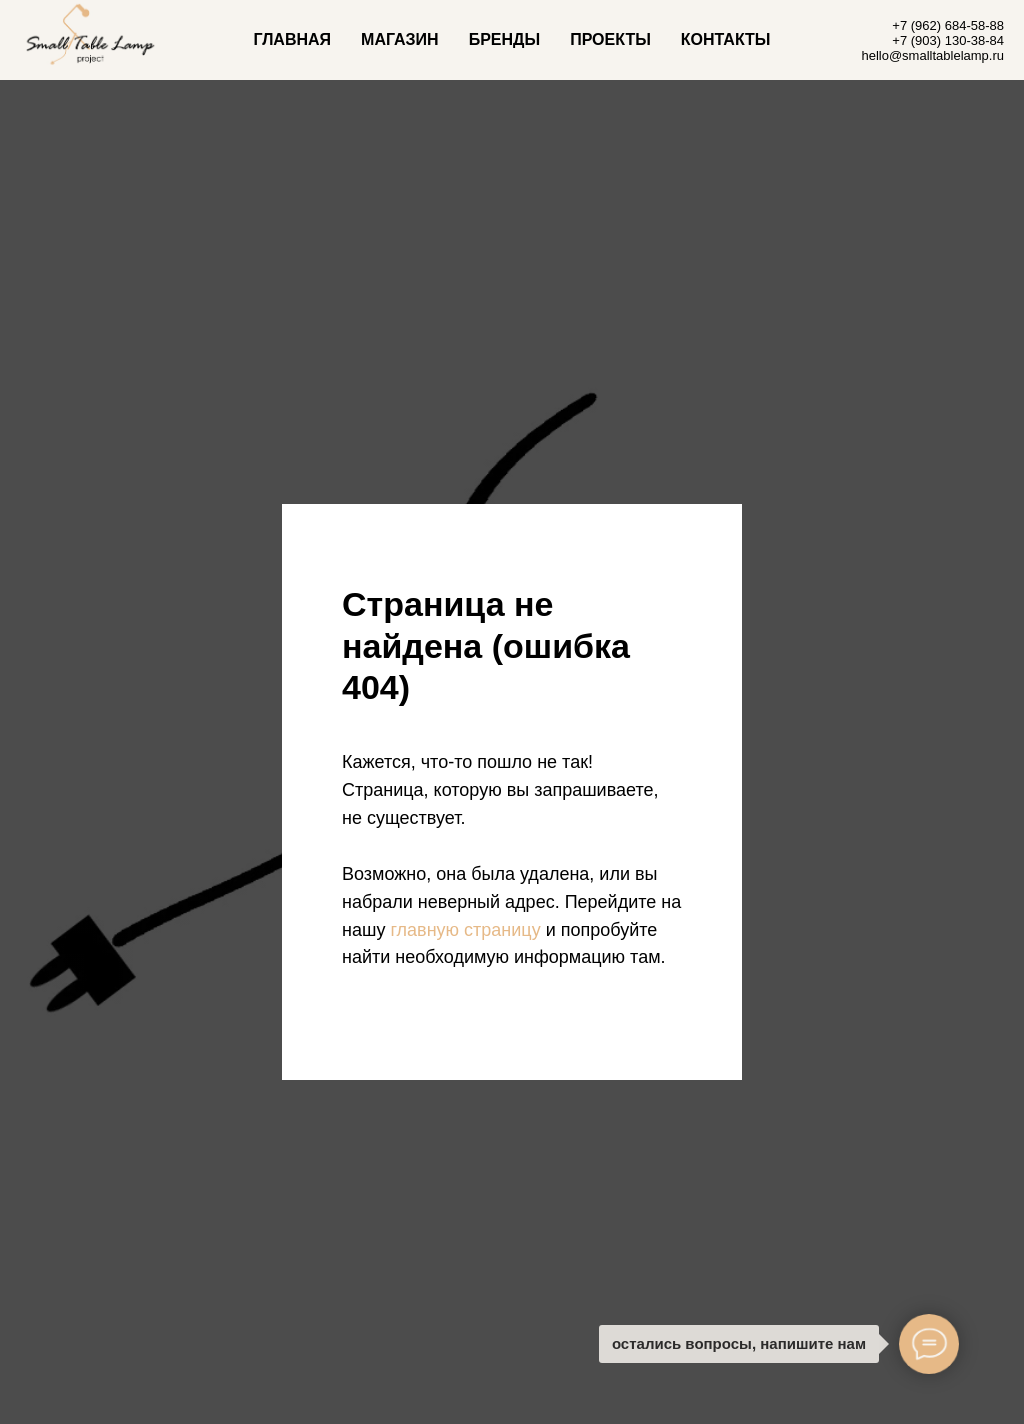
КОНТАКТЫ (726, 39)
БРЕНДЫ (504, 39)
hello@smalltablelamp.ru (932, 55)
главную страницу (465, 930)
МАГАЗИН (400, 39)
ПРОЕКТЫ (610, 39)
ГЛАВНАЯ (292, 39)
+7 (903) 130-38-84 (948, 40)
